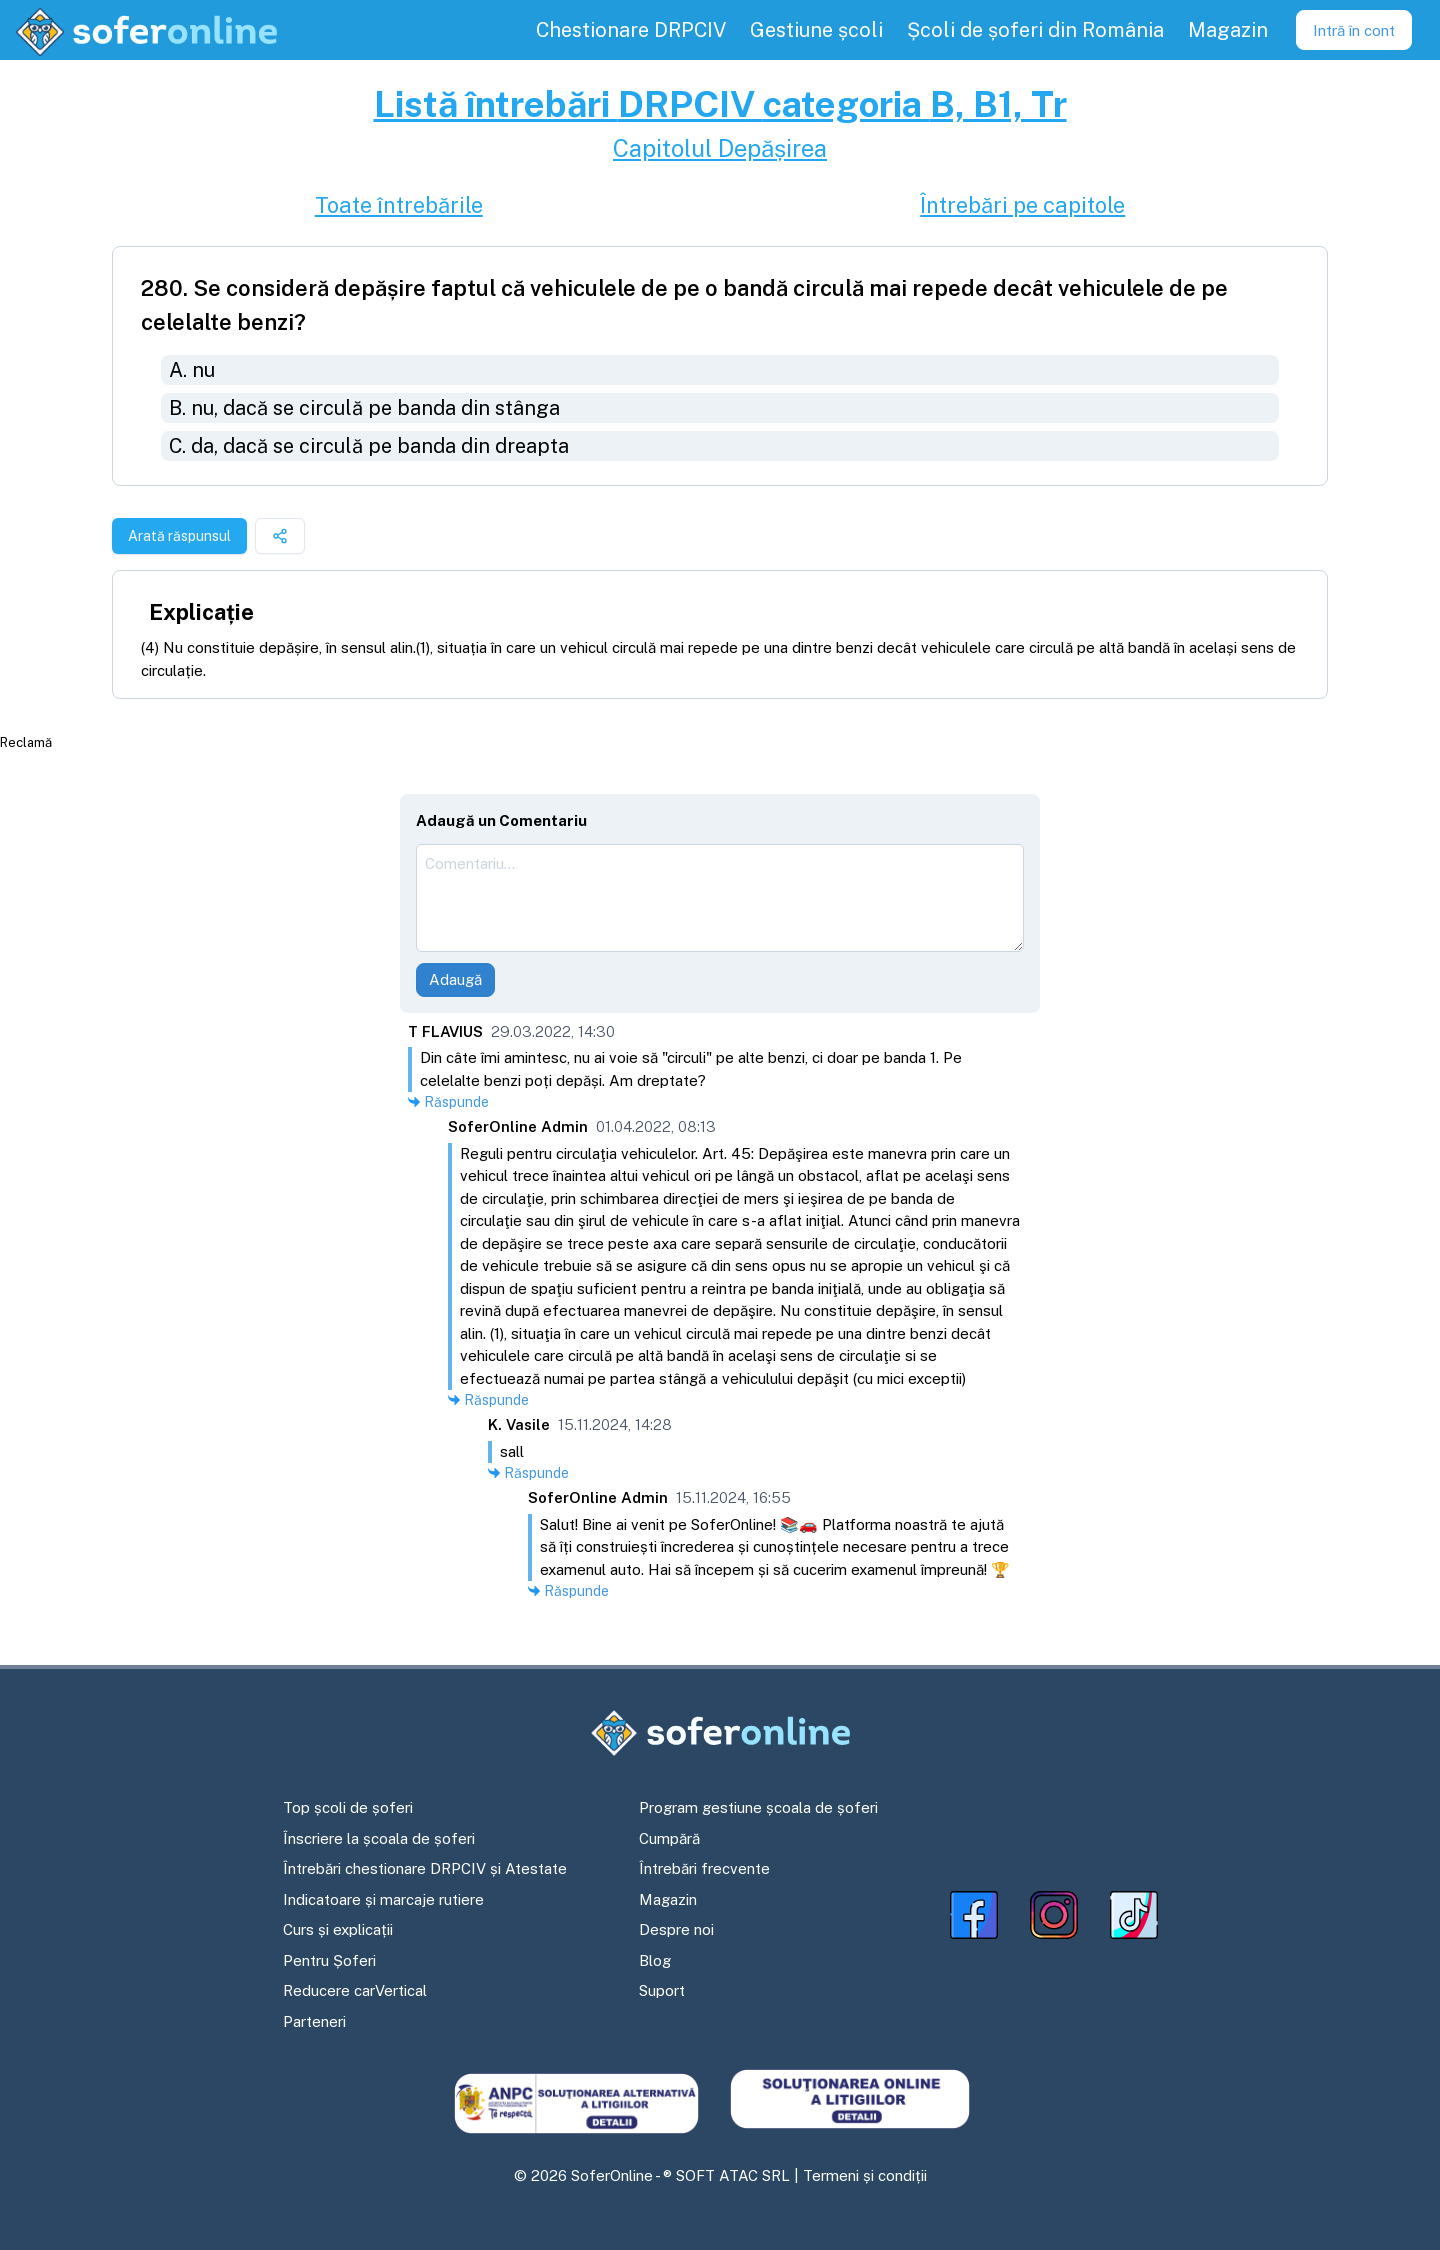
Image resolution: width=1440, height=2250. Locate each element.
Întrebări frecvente (704, 1868)
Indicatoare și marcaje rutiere (383, 1899)
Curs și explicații (338, 1929)
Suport (662, 1990)
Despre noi (676, 1929)
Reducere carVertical (355, 1990)
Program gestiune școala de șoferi (758, 1807)
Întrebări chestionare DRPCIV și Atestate (425, 1868)
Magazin (668, 1899)
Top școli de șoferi (348, 1807)
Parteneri (314, 2021)
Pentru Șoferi (329, 1960)
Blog (655, 1960)
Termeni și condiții (865, 2175)
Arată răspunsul (179, 536)
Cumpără (669, 1838)
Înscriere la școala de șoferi (379, 1838)
